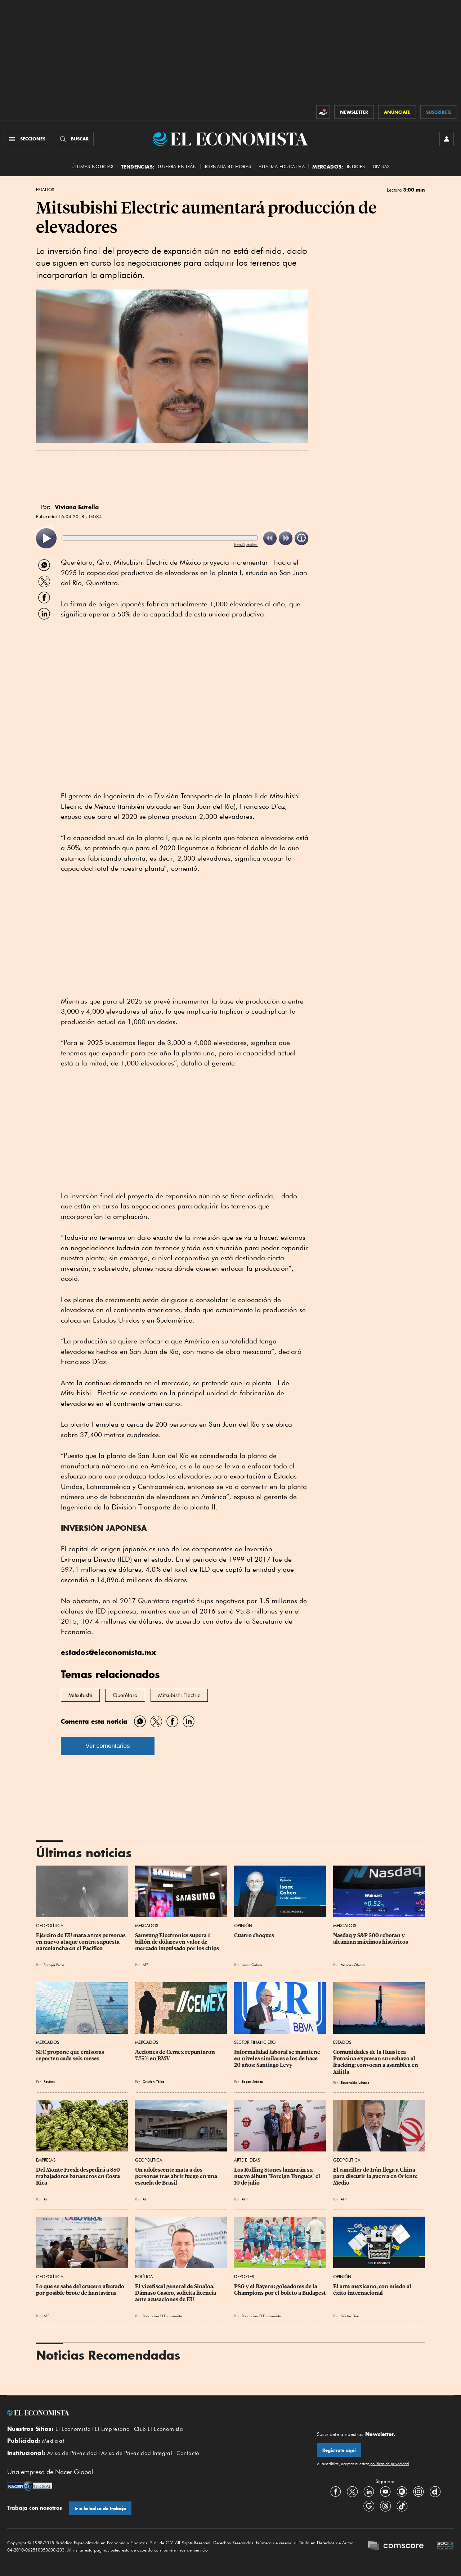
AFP (145, 1964)
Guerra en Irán (177, 166)
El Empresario (112, 2429)
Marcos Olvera (353, 1964)
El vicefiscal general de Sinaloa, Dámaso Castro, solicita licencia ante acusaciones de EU (176, 2293)
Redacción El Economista (162, 2316)
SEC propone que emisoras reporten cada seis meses (70, 2055)
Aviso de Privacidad (72, 2453)
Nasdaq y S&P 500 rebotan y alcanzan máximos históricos (370, 1938)
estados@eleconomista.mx (108, 1652)
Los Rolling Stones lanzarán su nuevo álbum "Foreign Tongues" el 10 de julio (277, 2176)
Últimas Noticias (92, 166)
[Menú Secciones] (26, 139)
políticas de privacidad (389, 2463)
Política (144, 2276)
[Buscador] (73, 139)
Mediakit (53, 2441)
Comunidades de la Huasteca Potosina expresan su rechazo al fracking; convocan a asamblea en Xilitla (376, 2062)
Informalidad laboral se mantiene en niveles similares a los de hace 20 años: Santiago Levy (277, 2058)
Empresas (45, 2160)
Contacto (188, 2453)
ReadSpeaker (246, 544)
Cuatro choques (254, 1935)
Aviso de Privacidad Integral (136, 2453)
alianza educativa (282, 166)
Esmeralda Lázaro (355, 2082)
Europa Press (54, 1964)
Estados (45, 190)
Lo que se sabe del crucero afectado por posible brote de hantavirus (80, 2289)
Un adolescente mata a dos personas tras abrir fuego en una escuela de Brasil (176, 2176)
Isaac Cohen (252, 1964)
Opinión (243, 1925)
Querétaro (125, 1695)
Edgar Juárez (252, 2081)
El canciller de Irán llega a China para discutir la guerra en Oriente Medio (376, 2176)
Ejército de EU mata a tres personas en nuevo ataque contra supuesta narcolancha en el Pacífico (81, 1942)
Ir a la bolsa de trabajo (100, 2508)
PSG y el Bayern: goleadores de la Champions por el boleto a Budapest (280, 2289)
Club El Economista (158, 2429)
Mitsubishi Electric (179, 1695)
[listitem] (46, 538)
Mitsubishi (80, 1695)
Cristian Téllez (153, 2081)
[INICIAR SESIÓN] (446, 139)
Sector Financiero (255, 2042)
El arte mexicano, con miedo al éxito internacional (372, 2289)
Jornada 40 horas (227, 166)
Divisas (381, 166)
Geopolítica (49, 1925)
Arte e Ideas (247, 2160)
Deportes (244, 2276)
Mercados (146, 1925)
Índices (356, 166)
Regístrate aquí (339, 2450)
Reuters (49, 2081)
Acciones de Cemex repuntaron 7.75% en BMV (175, 2055)
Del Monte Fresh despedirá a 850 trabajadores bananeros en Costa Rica (78, 2176)
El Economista (73, 2429)
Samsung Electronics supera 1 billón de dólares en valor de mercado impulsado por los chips (177, 1942)
